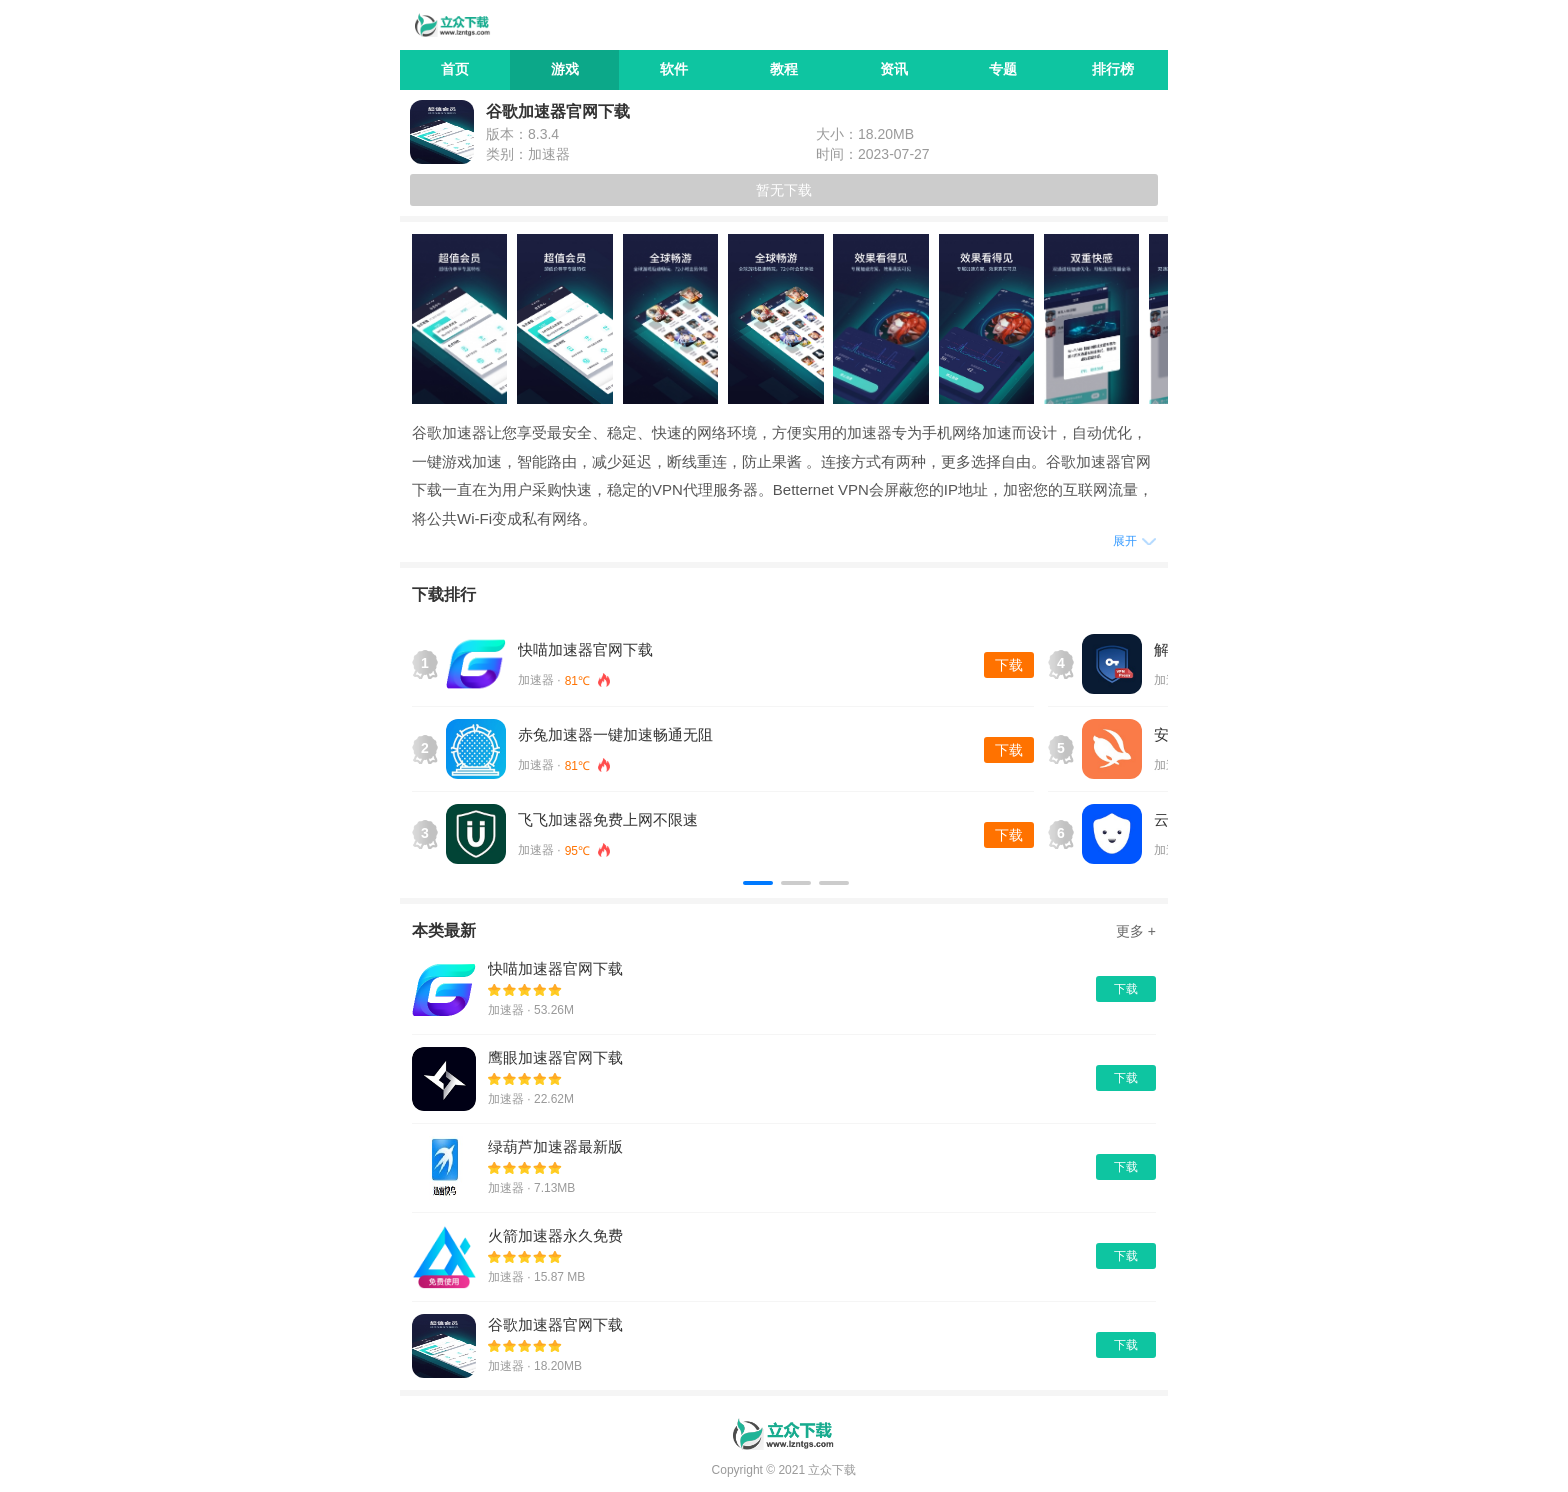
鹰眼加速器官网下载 (555, 1057)
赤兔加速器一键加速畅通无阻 (615, 734)
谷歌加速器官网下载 (555, 1324)
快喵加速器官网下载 (585, 649)
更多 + (1136, 931)
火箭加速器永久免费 (555, 1235)
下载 (1009, 665)
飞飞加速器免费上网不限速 (608, 819)
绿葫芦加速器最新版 (555, 1146)
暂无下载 (784, 190)
